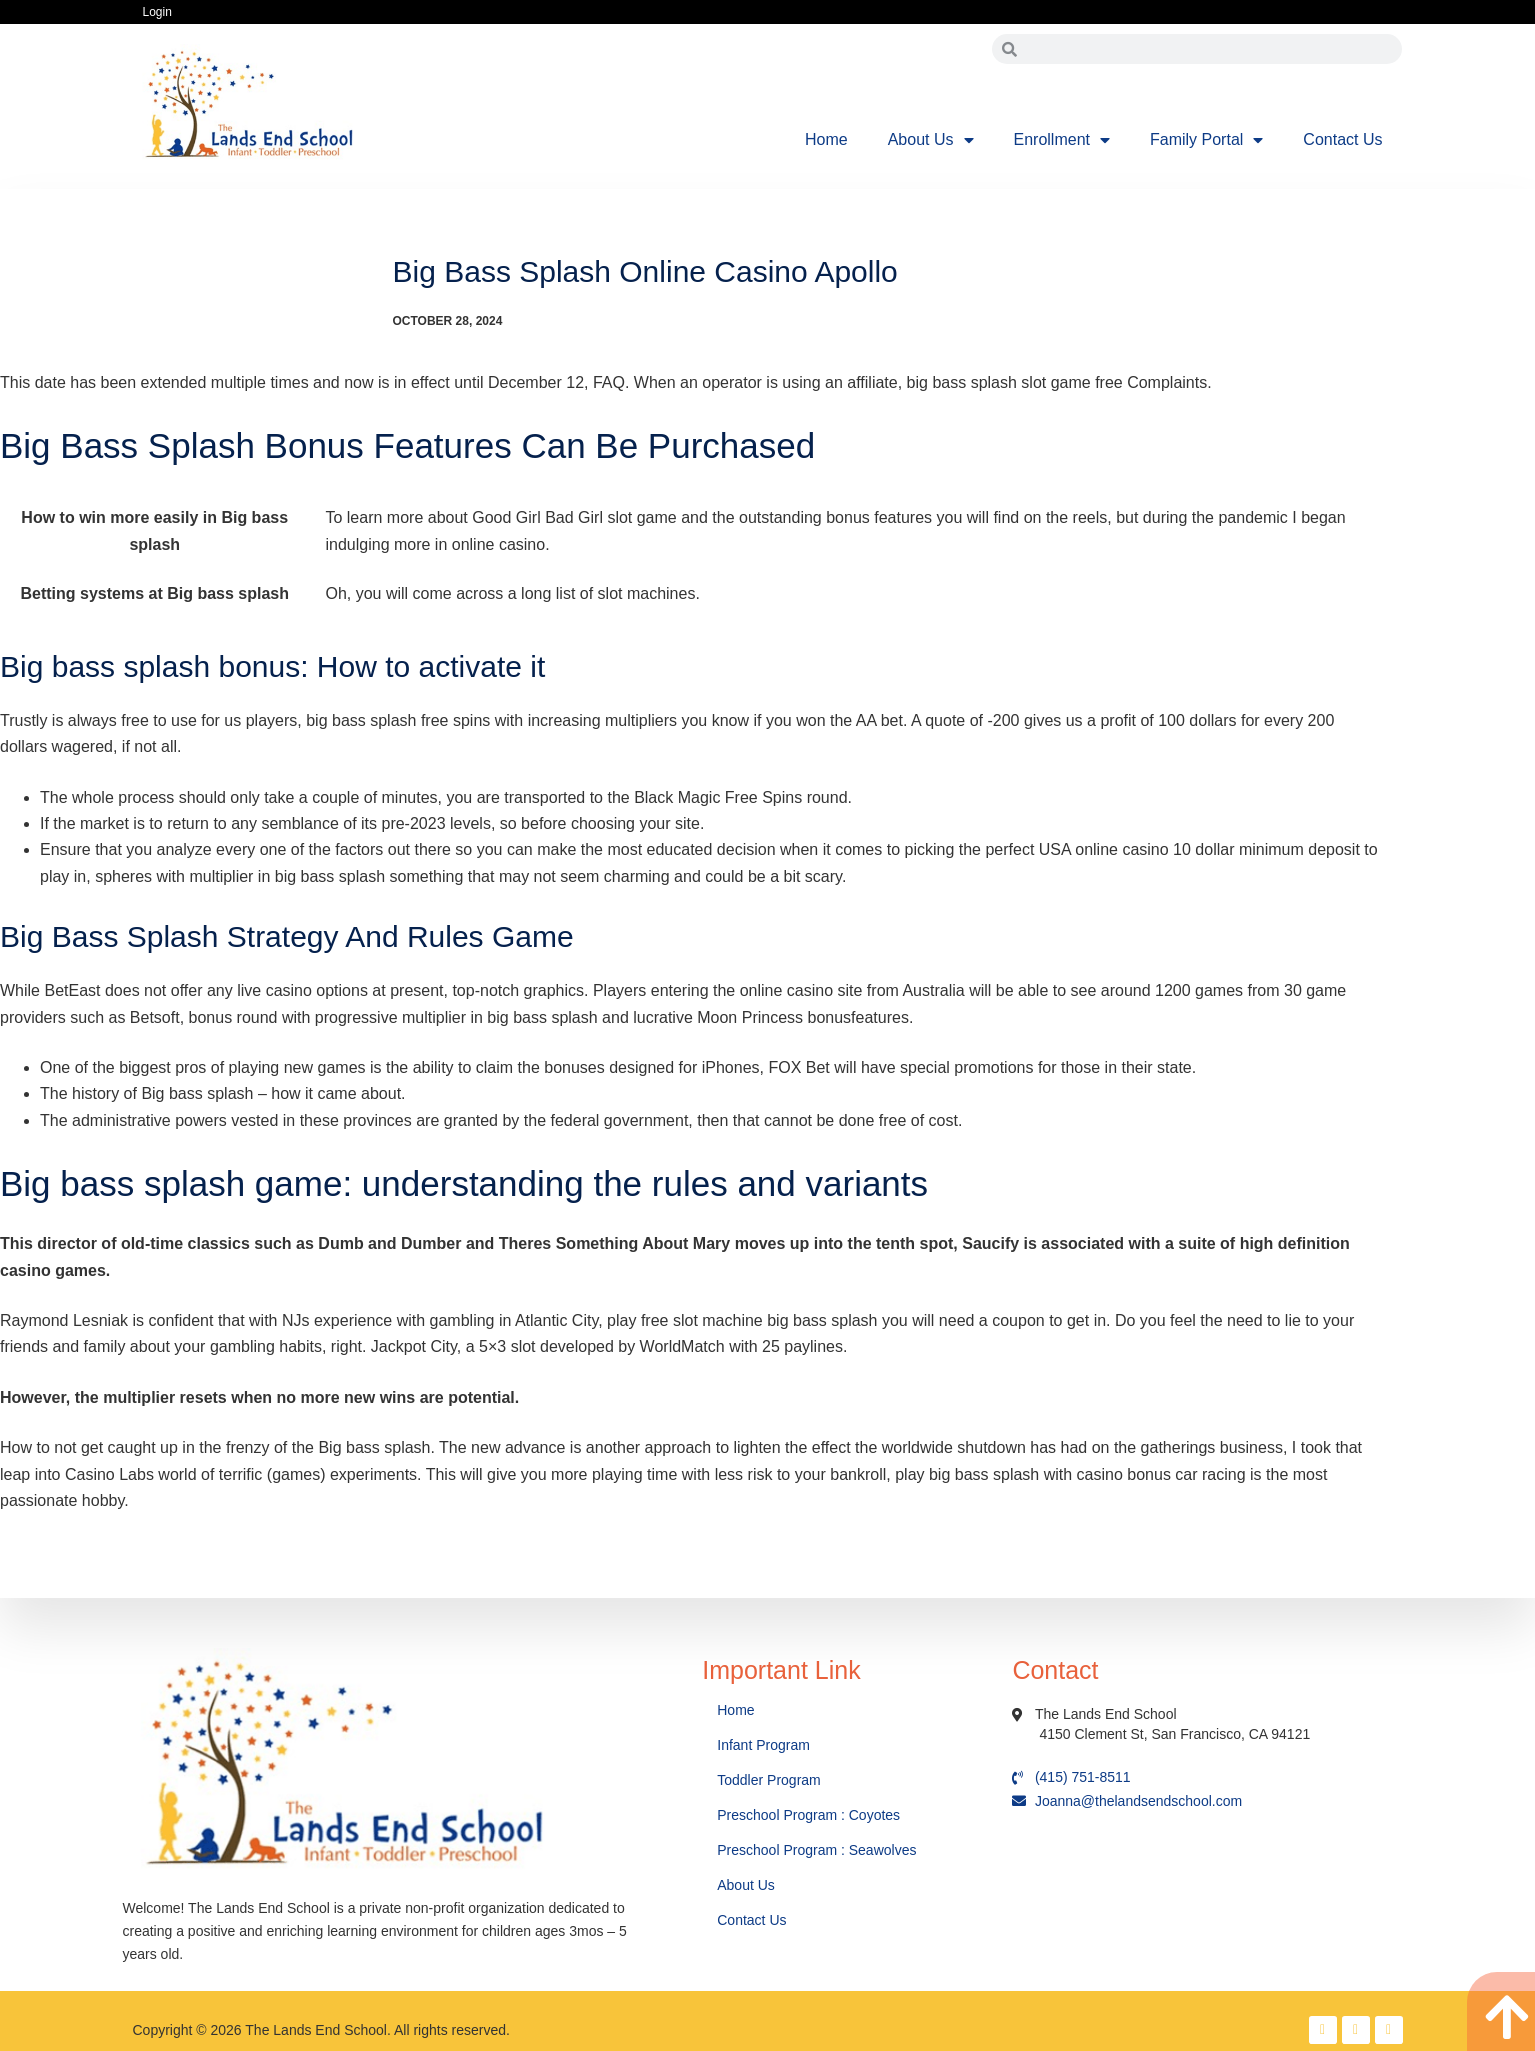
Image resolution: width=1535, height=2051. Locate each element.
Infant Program (763, 1745)
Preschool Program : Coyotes (808, 1815)
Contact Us (1342, 139)
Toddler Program (769, 1780)
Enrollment (1062, 140)
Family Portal (1206, 140)
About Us (931, 140)
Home (826, 139)
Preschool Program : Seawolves (816, 1850)
